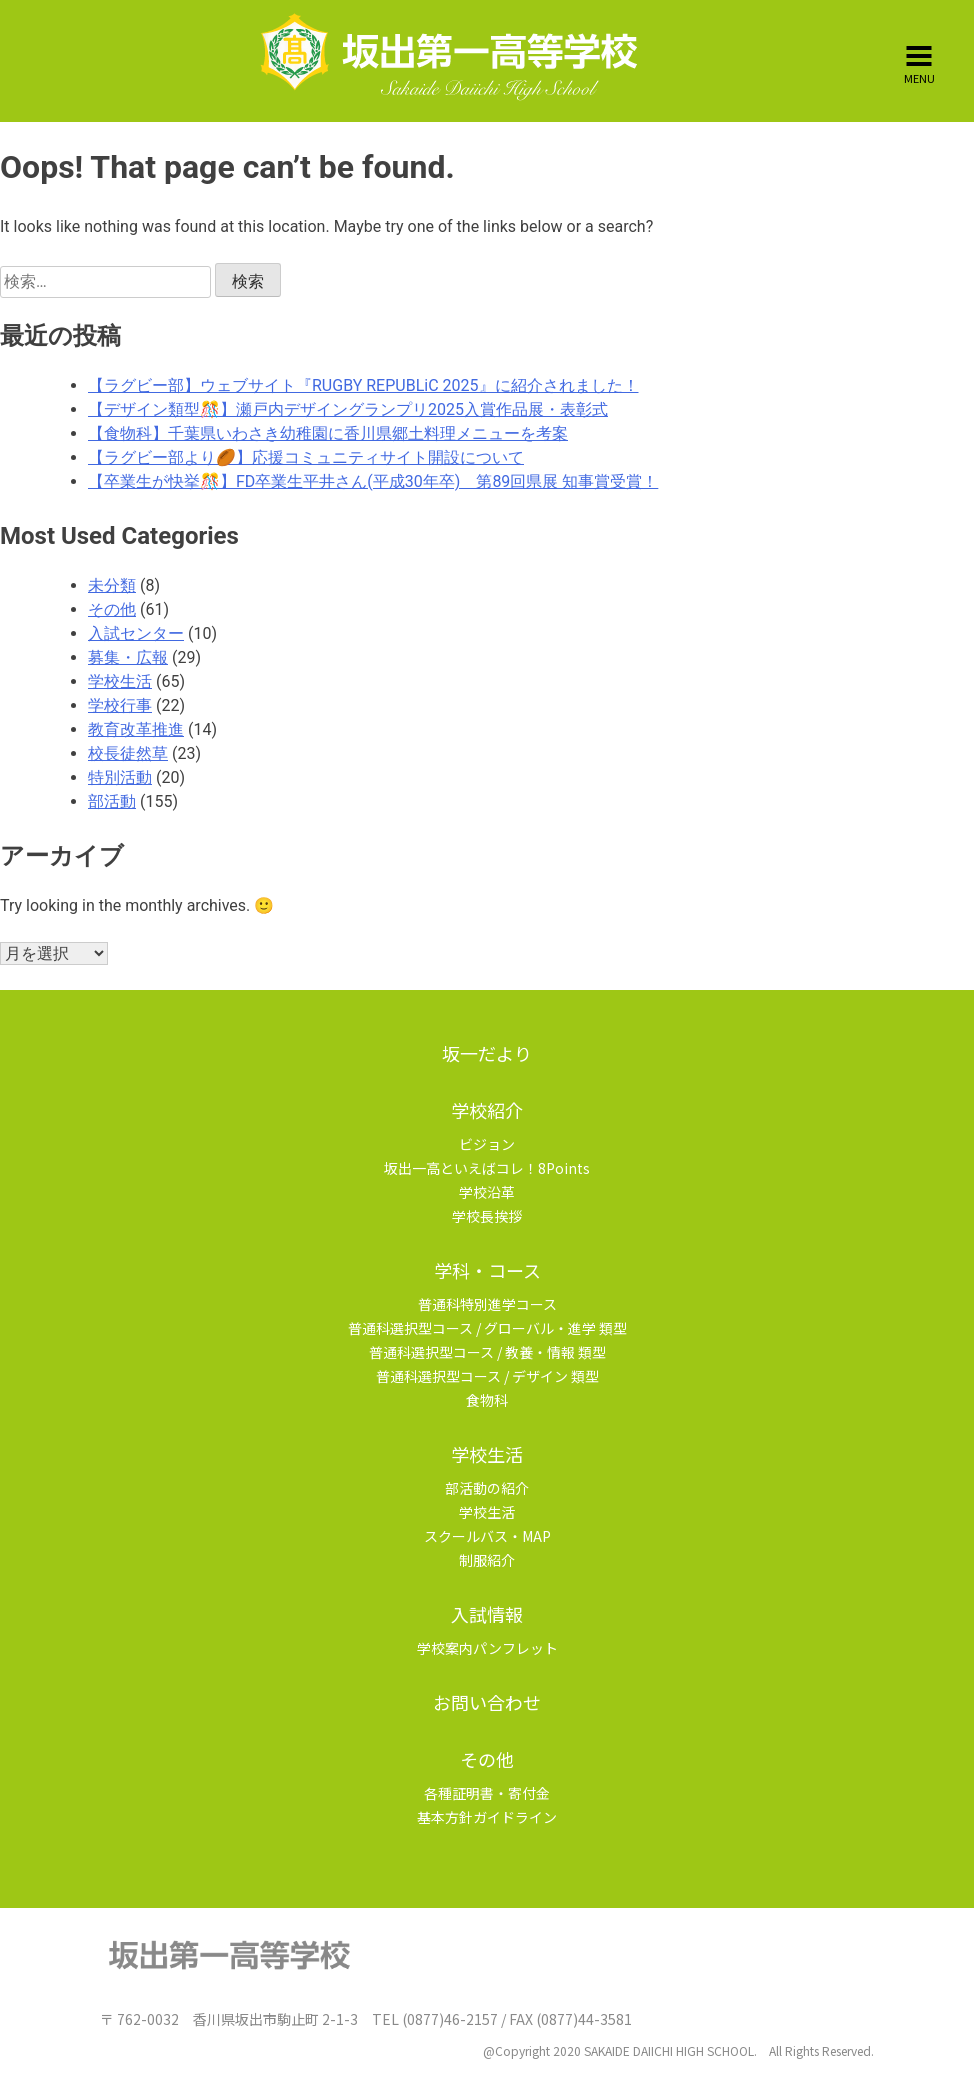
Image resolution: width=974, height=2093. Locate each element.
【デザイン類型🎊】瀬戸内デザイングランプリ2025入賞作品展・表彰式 (348, 409)
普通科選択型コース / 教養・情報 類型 (487, 1352)
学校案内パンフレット (487, 1648)
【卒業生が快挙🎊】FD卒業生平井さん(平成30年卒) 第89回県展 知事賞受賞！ (373, 481)
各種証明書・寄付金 (487, 1793)
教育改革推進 (136, 729)
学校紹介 (487, 1110)
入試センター (136, 633)
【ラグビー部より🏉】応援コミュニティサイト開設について (306, 457)
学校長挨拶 (487, 1216)
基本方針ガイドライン (487, 1817)
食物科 (487, 1400)
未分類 (112, 585)
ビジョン (487, 1144)
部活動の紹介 (487, 1488)
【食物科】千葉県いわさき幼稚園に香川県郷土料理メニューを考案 (328, 433)
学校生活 (120, 681)
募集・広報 (128, 657)
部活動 (112, 801)
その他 (112, 609)
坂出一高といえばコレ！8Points (487, 1168)
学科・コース (487, 1270)
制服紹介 (487, 1560)
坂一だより (487, 1053)
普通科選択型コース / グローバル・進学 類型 (487, 1328)
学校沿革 (487, 1192)
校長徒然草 (128, 753)
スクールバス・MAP (487, 1536)
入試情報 (487, 1614)
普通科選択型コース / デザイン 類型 (487, 1376)
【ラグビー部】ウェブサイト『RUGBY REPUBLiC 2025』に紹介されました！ (363, 385)
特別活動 (120, 777)
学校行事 (120, 705)
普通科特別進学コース (487, 1304)
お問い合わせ (487, 1702)
